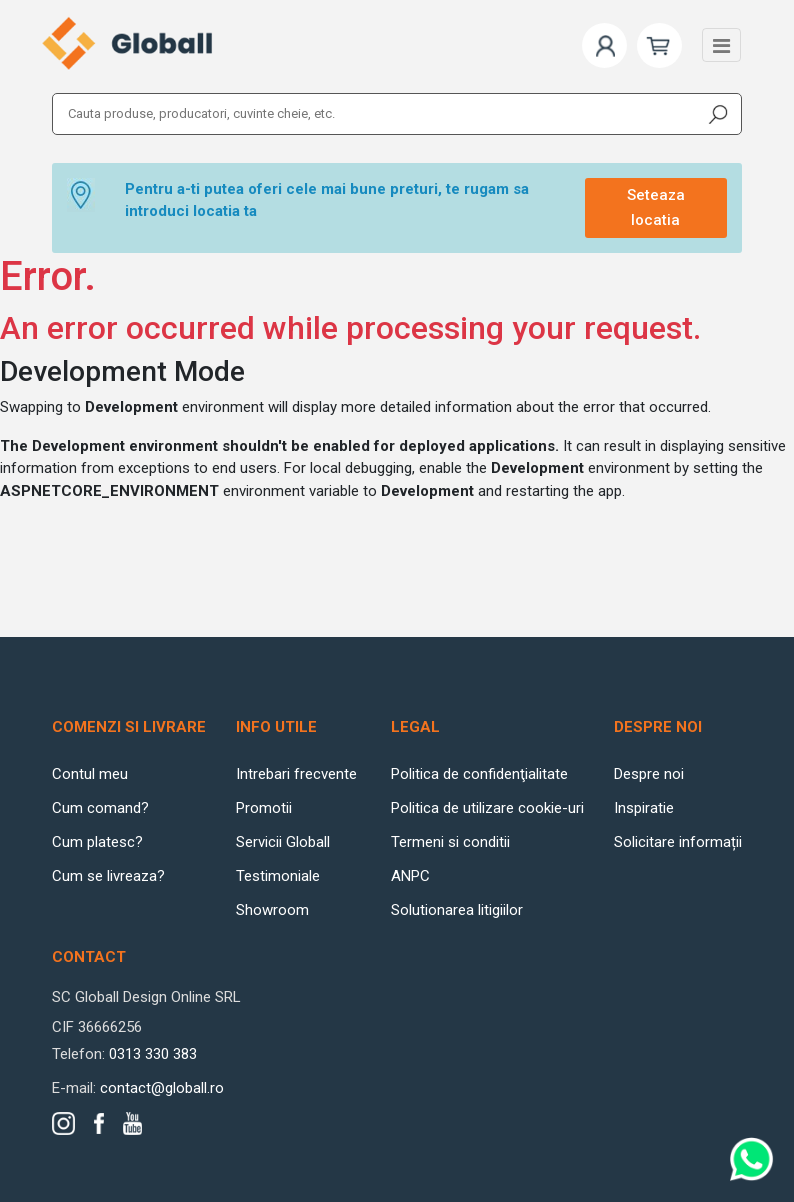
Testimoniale (278, 876)
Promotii (264, 808)
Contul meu (90, 774)
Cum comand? (100, 808)
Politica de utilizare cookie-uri (487, 808)
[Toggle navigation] (721, 45)
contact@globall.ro (162, 1088)
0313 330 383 (153, 1054)
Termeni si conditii (450, 842)
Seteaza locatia (656, 207)
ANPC (410, 876)
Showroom (272, 910)
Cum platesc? (97, 842)
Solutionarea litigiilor (457, 910)
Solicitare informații (678, 842)
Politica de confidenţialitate (479, 774)
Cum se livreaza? (108, 876)
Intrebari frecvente (296, 774)
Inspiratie (644, 808)
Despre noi (649, 774)
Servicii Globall (283, 842)
